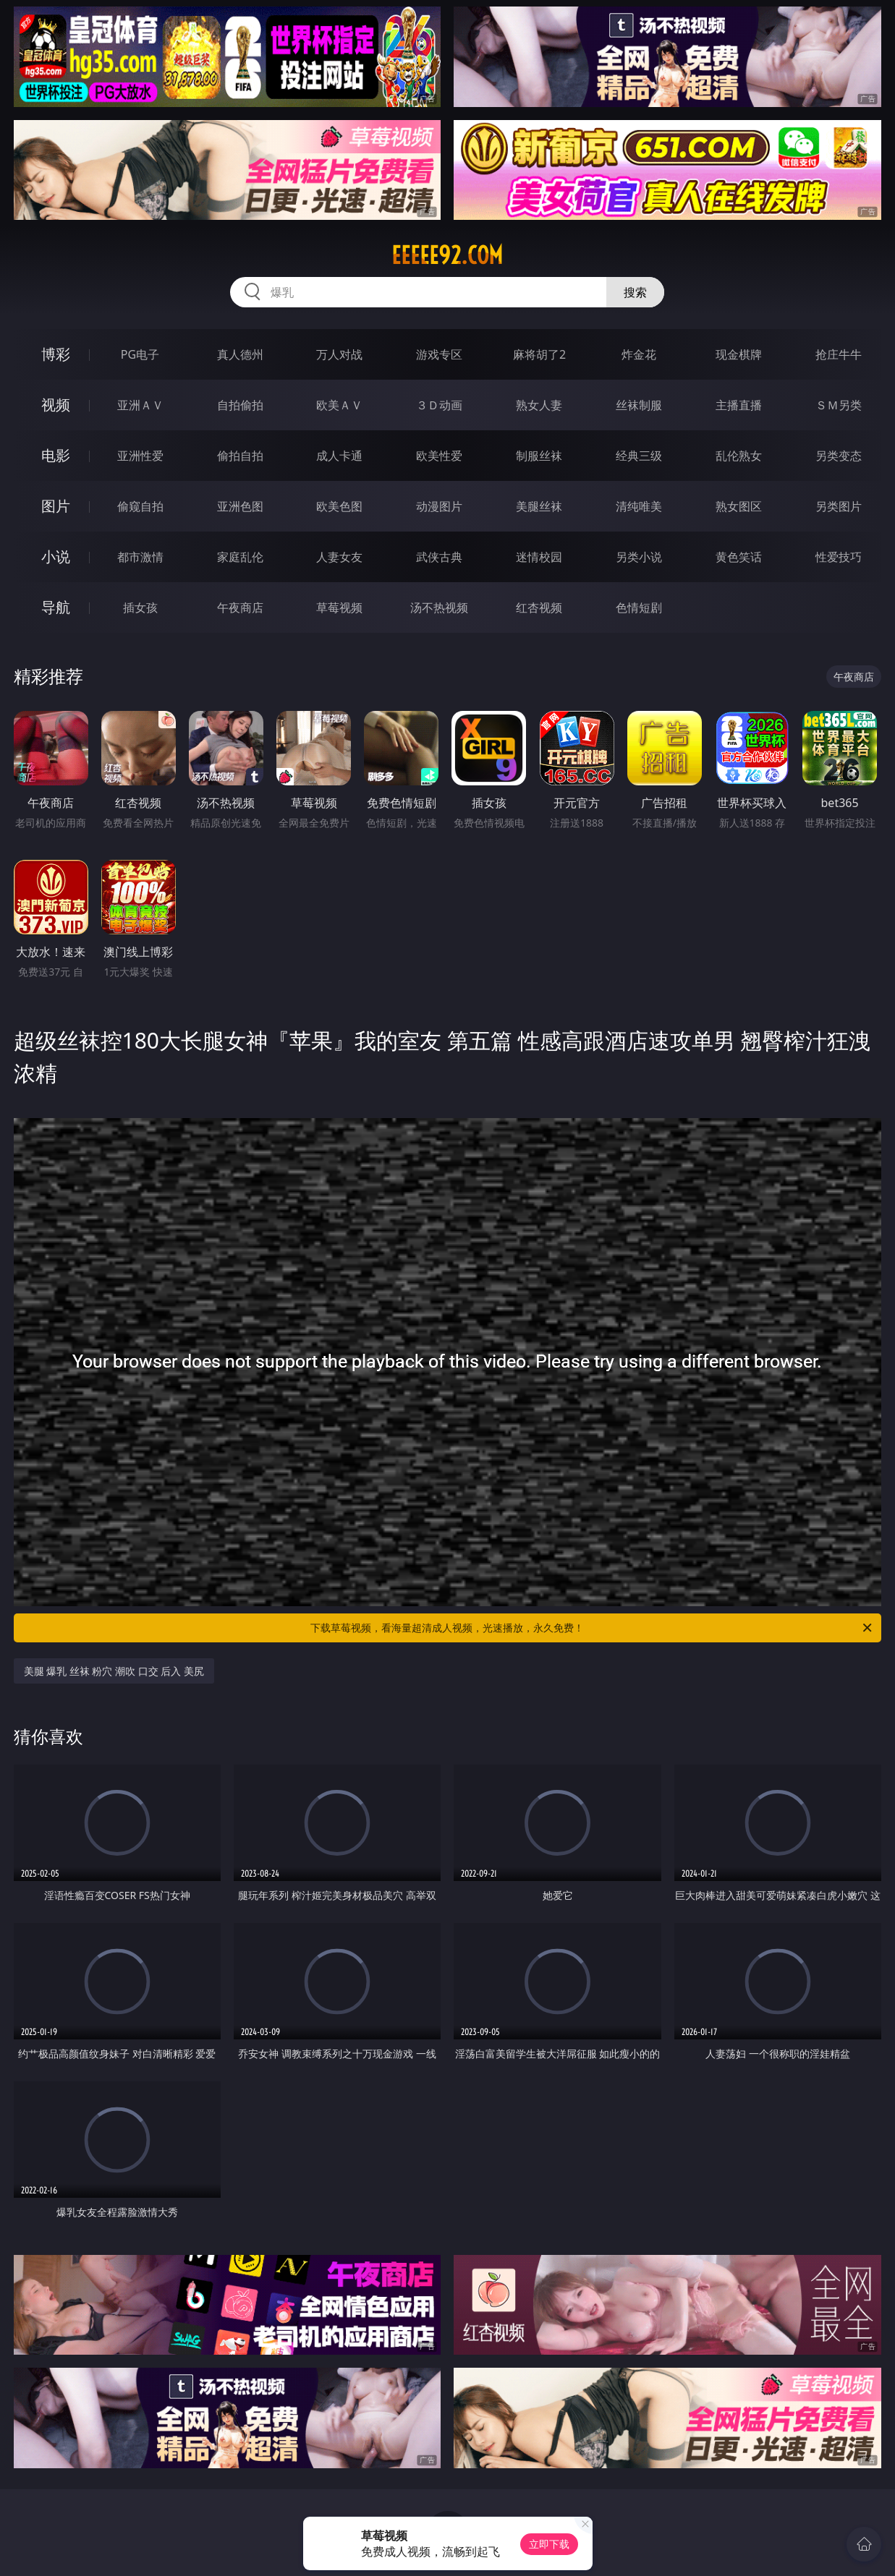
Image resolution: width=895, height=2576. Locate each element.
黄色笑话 (739, 557)
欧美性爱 (439, 456)
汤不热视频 (439, 607)
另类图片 (838, 506)
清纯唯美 (639, 506)
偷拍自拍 (240, 456)
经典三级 (639, 456)
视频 (55, 404)
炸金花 (639, 354)
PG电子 (140, 354)
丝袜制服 (639, 405)
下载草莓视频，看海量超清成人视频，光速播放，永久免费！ (592, 1628)
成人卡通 (339, 456)
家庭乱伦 (240, 557)
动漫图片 (439, 506)
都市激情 (140, 557)
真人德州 (240, 354)
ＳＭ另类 (838, 405)
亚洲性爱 (140, 456)
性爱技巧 (838, 557)
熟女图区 (739, 506)
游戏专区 (439, 354)
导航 (55, 607)
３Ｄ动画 (439, 405)
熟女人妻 (539, 405)
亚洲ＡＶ (140, 405)
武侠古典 (439, 557)
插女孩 (140, 607)
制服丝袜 (539, 456)
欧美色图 (339, 506)
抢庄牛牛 (838, 354)
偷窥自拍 (140, 506)
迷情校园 (539, 557)
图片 (55, 506)
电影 (55, 455)
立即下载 (549, 2544)
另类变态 (838, 456)
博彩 (55, 354)
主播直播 (739, 405)
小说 (55, 556)
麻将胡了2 (539, 354)
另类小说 (639, 557)
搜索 (635, 292)
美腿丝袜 (539, 506)
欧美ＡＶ (339, 405)
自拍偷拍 (240, 405)
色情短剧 (639, 607)
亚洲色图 (240, 506)
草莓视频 (339, 607)
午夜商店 (240, 607)
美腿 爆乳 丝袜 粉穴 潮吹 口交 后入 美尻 (114, 1671)
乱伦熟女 (739, 456)
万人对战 (339, 354)
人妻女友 (339, 557)
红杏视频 (539, 607)
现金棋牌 (739, 354)
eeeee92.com (447, 255)
